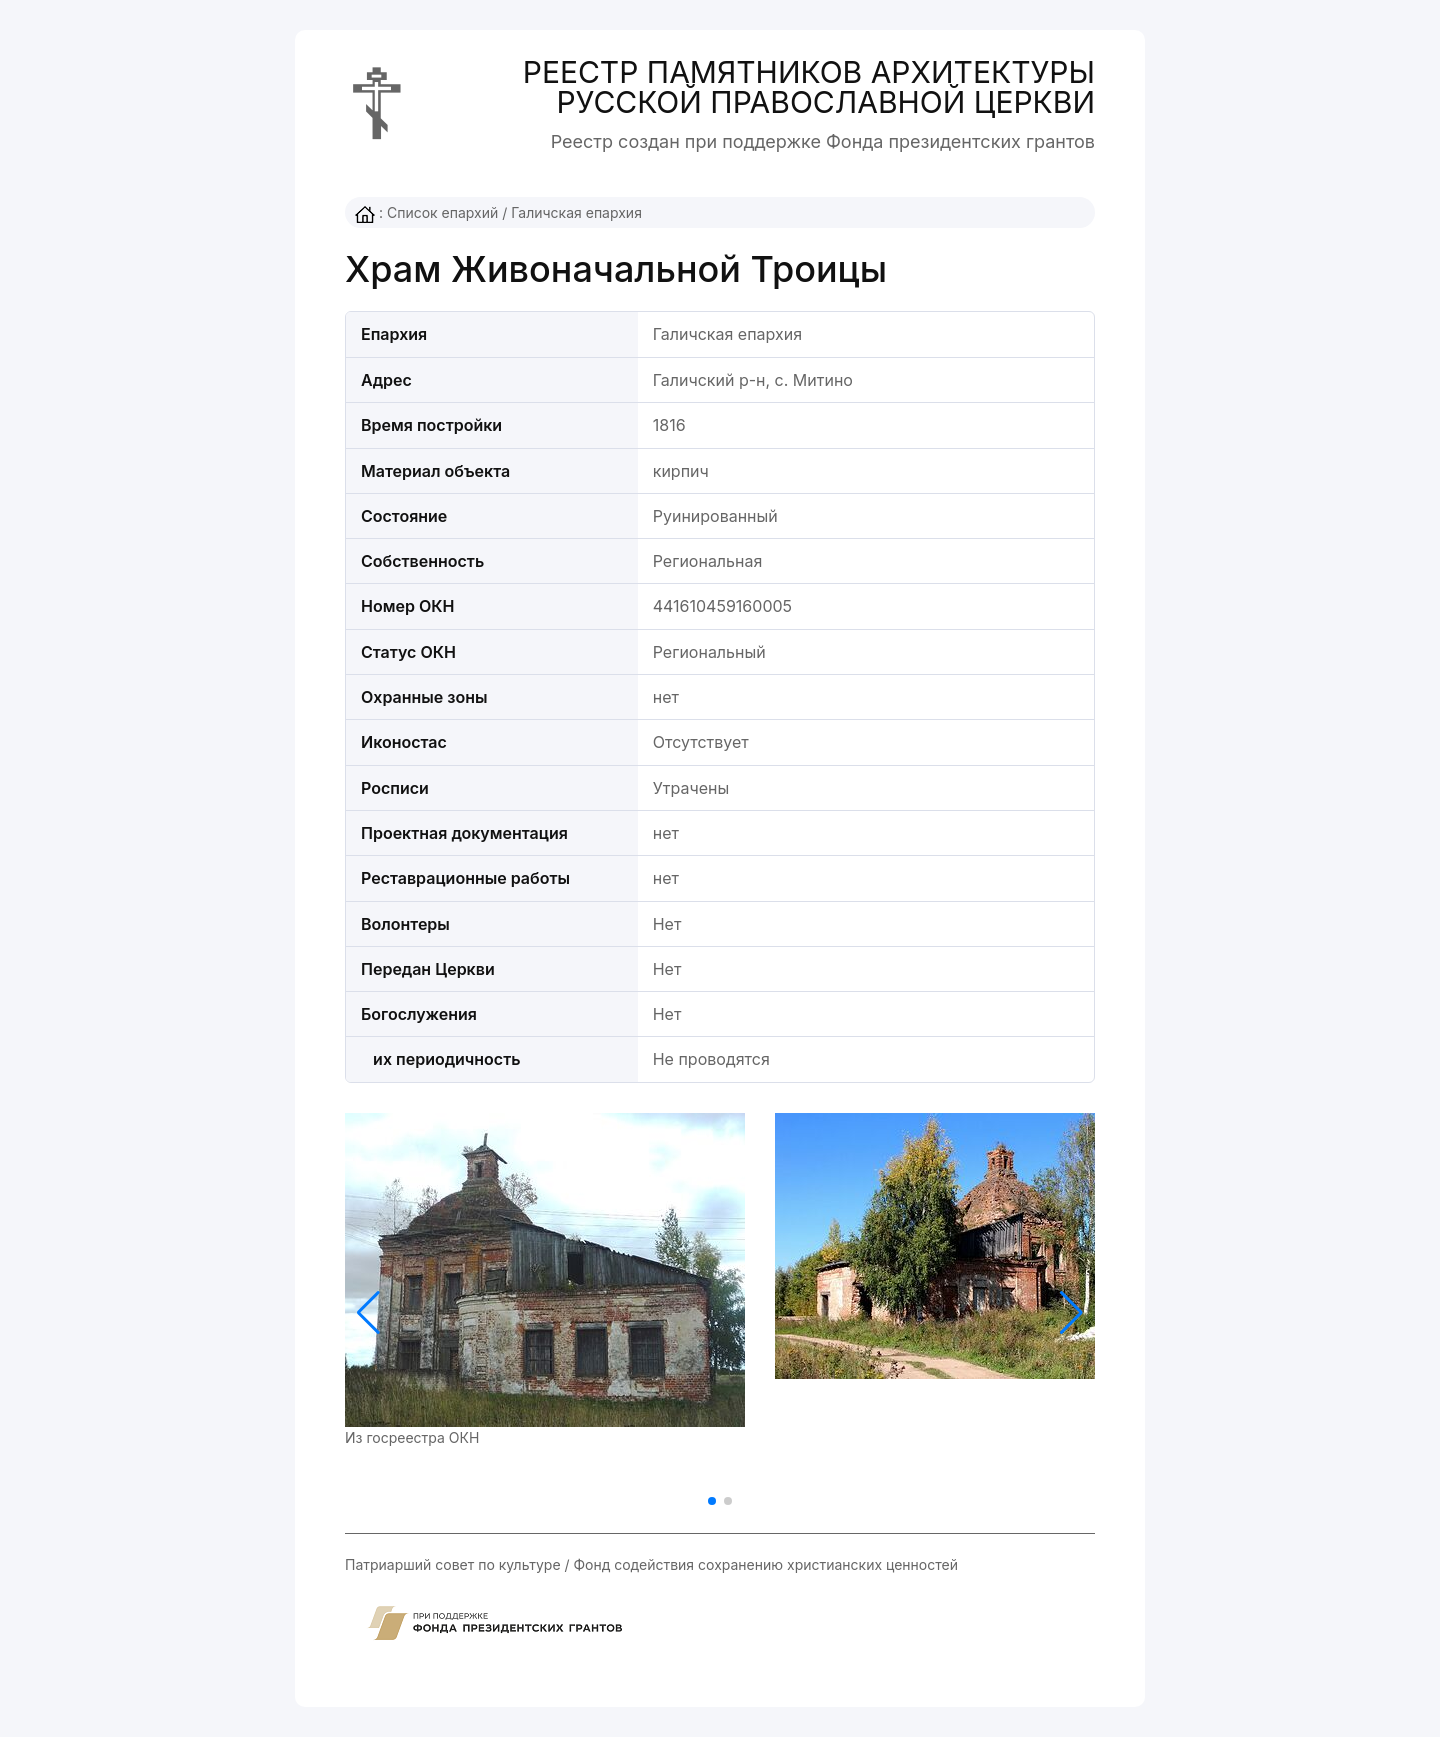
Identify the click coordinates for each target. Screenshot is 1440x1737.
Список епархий (442, 212)
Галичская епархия (576, 212)
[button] (1071, 1313)
